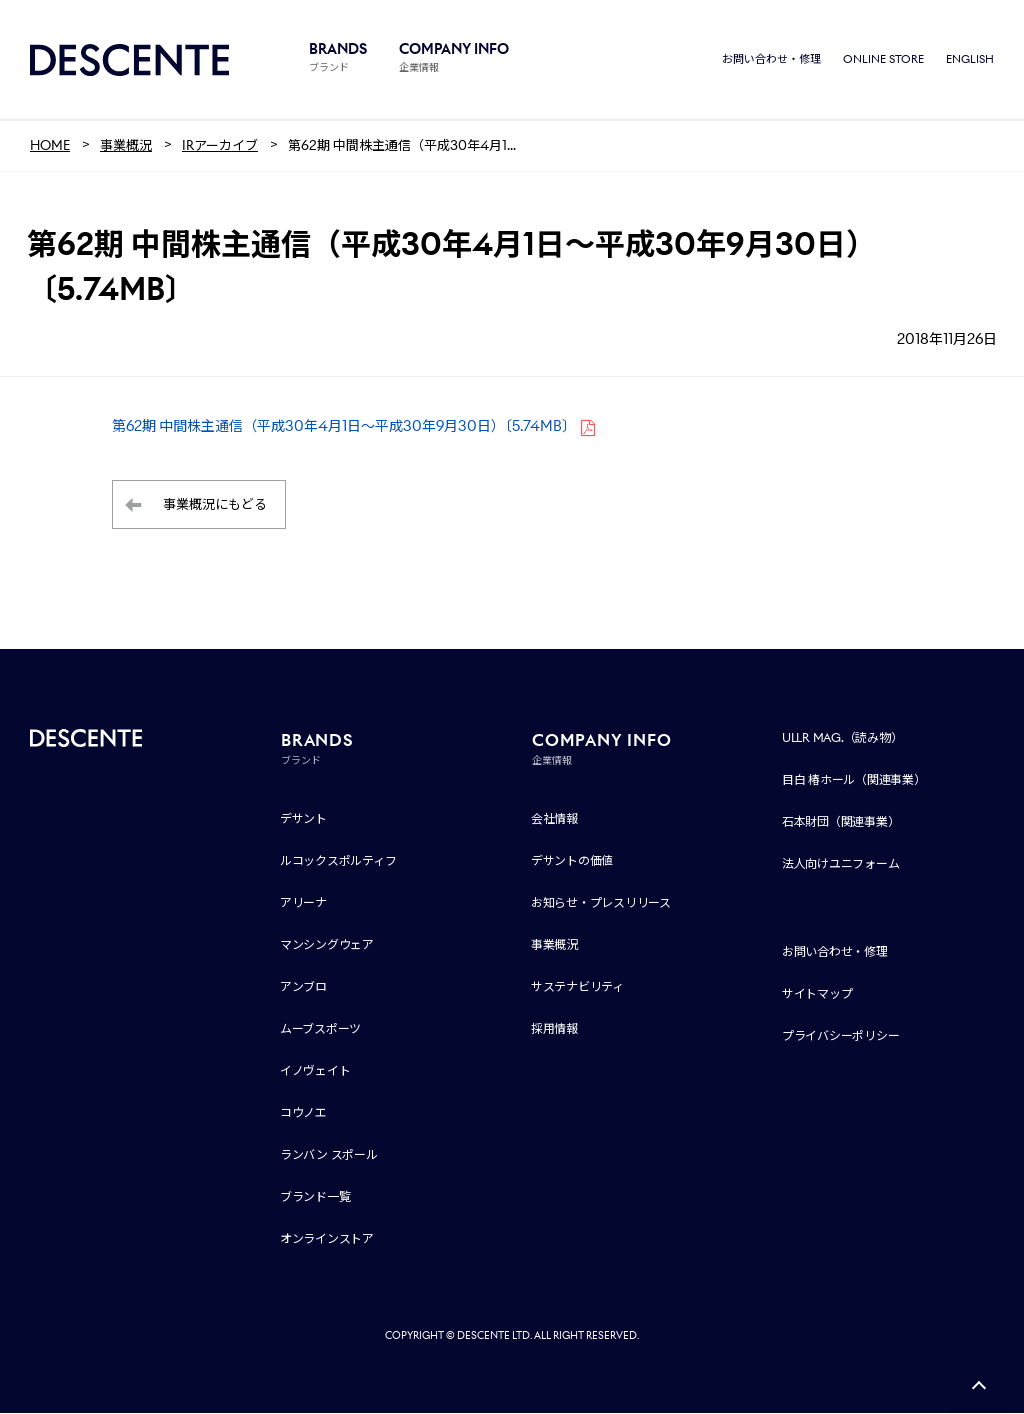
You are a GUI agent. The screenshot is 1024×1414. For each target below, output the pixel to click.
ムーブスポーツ (320, 1029)
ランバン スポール (329, 1155)
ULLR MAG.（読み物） (842, 738)
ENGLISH (970, 60)
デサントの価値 (572, 861)
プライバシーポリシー (841, 1036)
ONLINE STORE (883, 60)
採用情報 (554, 1029)
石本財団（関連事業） (841, 822)
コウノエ (303, 1113)
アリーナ (303, 903)
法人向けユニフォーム (841, 864)
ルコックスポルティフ (338, 861)
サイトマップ (817, 994)
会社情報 (554, 819)
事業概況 (554, 945)
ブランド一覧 (315, 1197)
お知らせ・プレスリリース (601, 903)
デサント (303, 819)
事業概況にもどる (215, 505)
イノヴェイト (315, 1071)
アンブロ (303, 987)
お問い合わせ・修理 (771, 60)
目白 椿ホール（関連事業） (854, 780)
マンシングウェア (327, 945)
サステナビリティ (577, 987)
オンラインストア (327, 1239)
